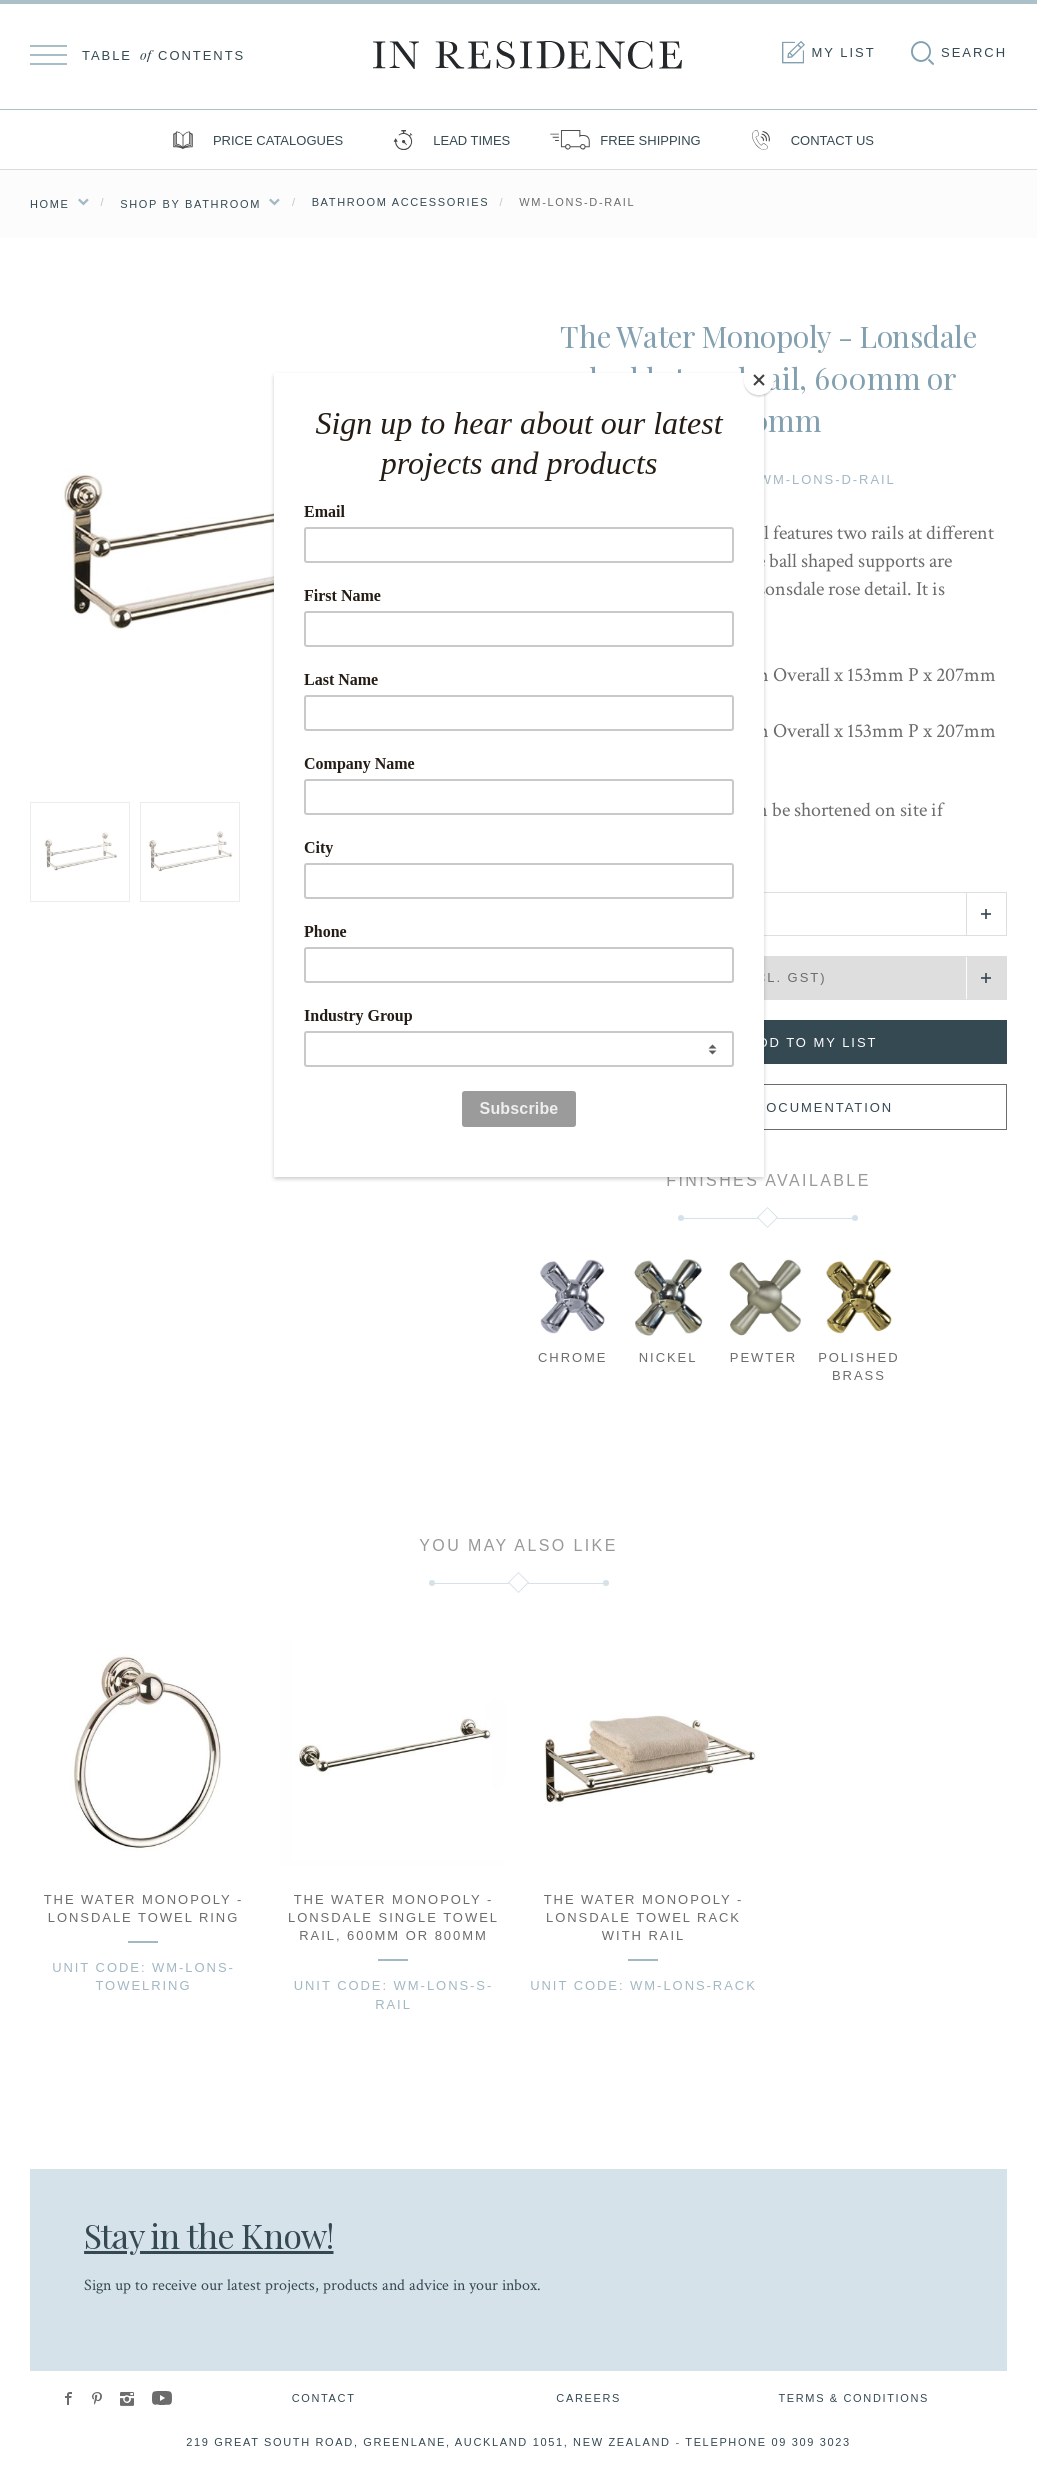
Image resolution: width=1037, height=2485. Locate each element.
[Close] (759, 378)
